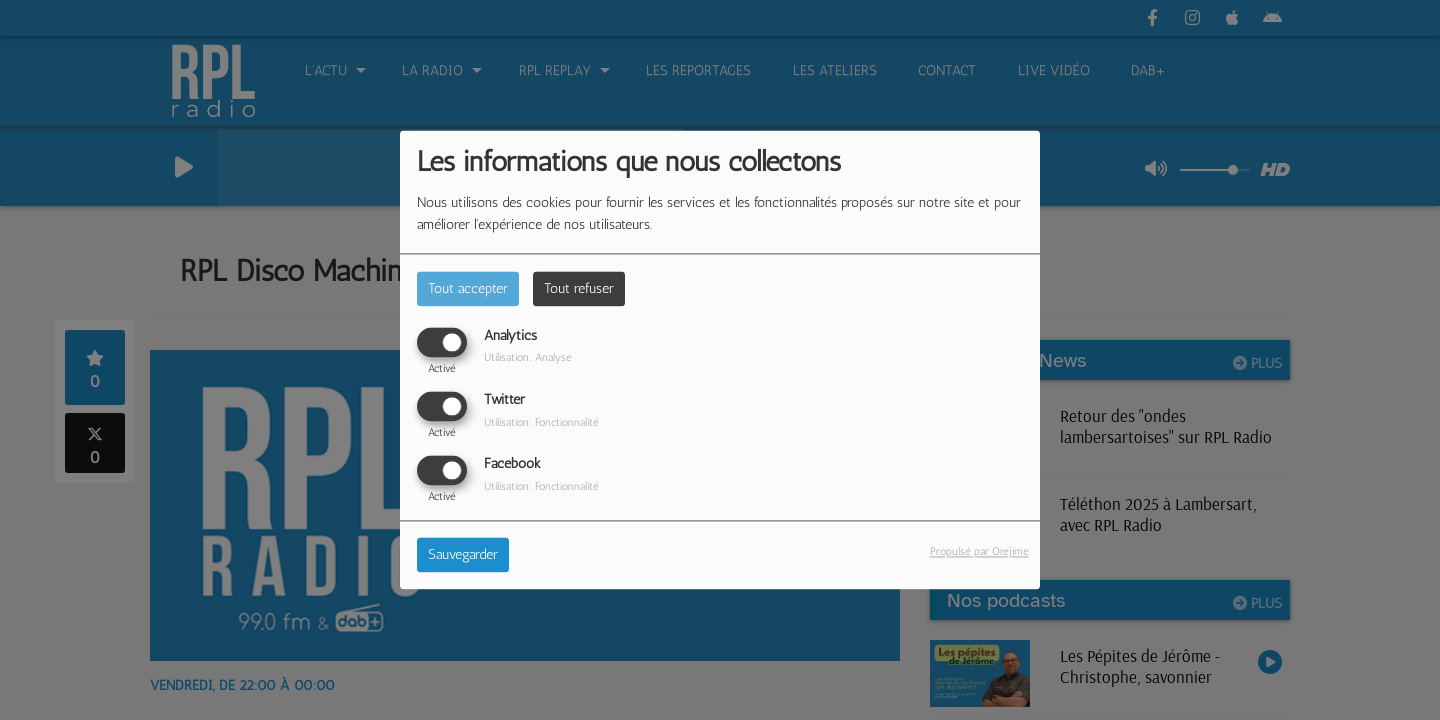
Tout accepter (468, 288)
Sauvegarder (463, 555)
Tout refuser (579, 288)
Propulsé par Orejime (979, 552)
